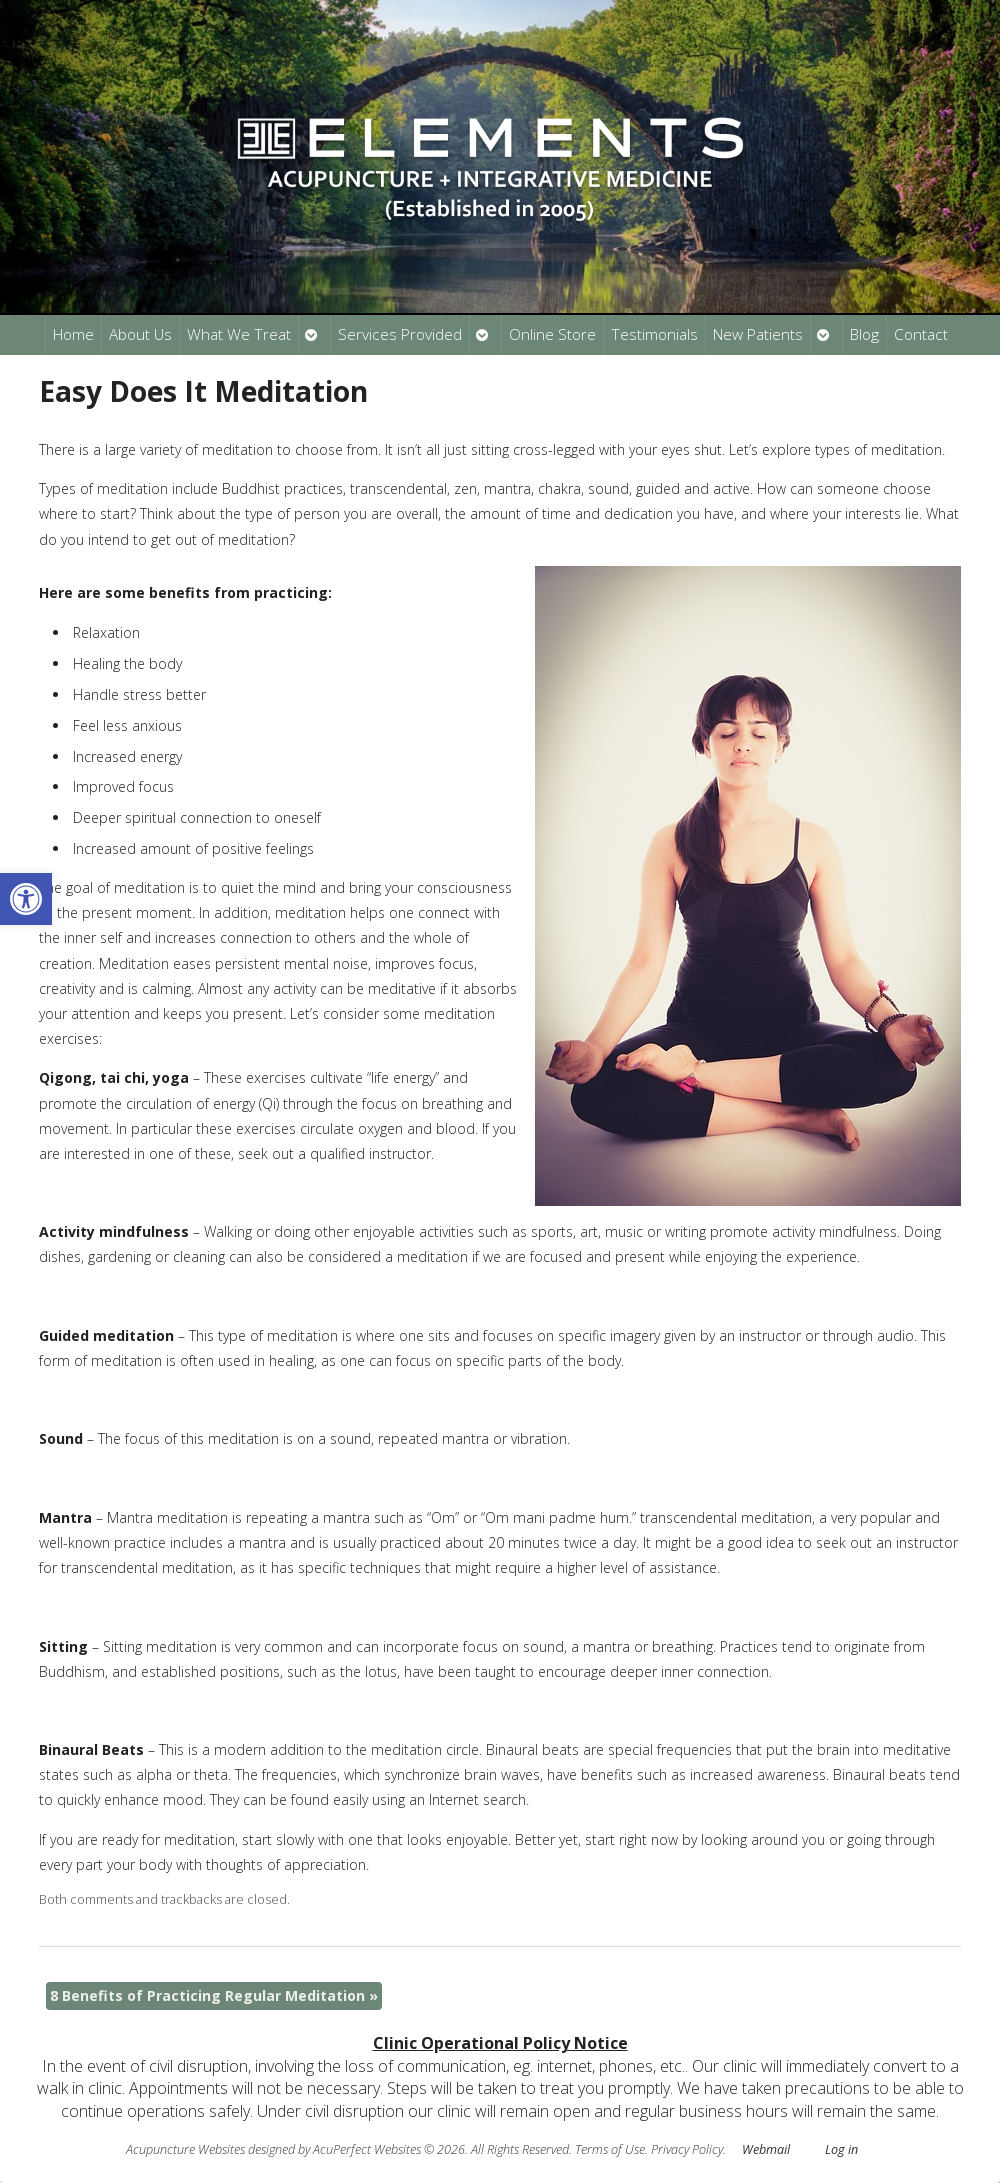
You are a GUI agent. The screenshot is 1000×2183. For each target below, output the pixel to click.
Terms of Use (610, 2149)
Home (73, 334)
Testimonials (654, 334)
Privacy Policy (687, 2149)
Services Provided (400, 334)
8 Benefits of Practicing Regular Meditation (214, 1995)
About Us (140, 334)
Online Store (552, 334)
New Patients (758, 334)
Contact (921, 334)
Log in (841, 2149)
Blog (864, 334)
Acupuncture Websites (185, 2149)
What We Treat (239, 334)
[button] (26, 899)
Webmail (766, 2149)
